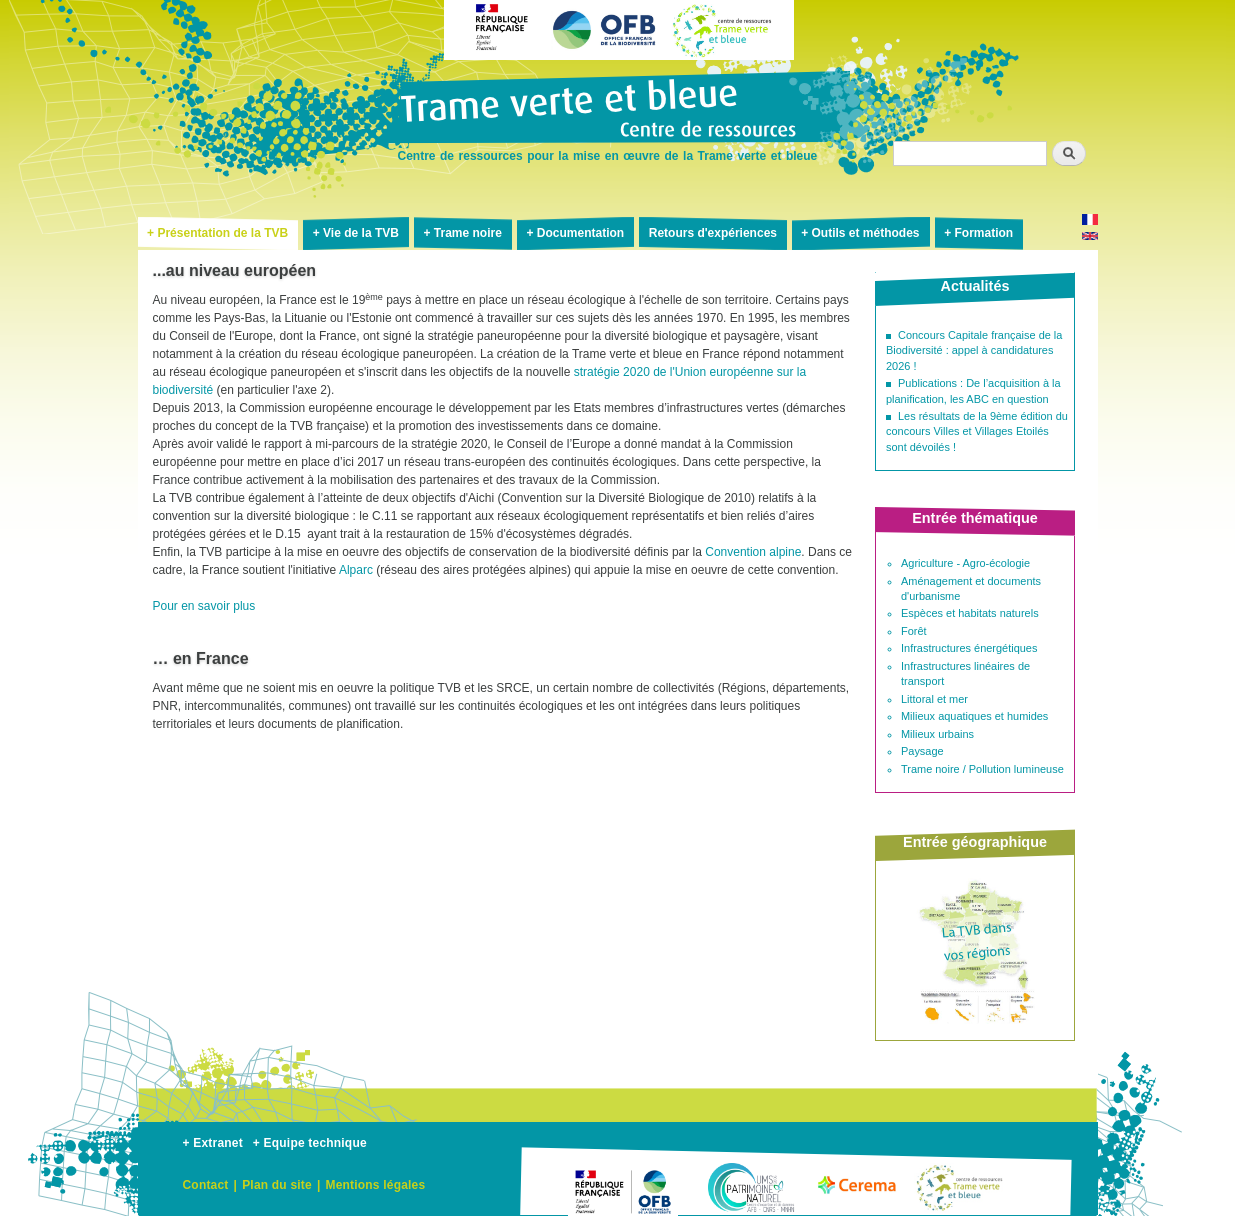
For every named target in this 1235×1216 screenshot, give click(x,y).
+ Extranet (213, 1143)
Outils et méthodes (866, 233)
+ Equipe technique (310, 1143)
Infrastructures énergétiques (969, 648)
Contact (206, 1185)
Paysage (922, 751)
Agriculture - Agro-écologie (965, 563)
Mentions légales (375, 1185)
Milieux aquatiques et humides (974, 716)
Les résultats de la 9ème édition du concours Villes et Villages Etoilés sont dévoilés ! (977, 431)
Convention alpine (753, 552)
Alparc (356, 570)
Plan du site (277, 1185)
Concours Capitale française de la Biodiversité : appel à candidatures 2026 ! (974, 350)
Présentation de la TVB (222, 233)
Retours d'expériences (713, 233)
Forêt (914, 631)
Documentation (580, 233)
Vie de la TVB (361, 233)
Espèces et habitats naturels (970, 613)
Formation (983, 233)
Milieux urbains (937, 734)
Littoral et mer (934, 699)
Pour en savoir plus (204, 606)
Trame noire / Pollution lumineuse (982, 769)
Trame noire (468, 233)
